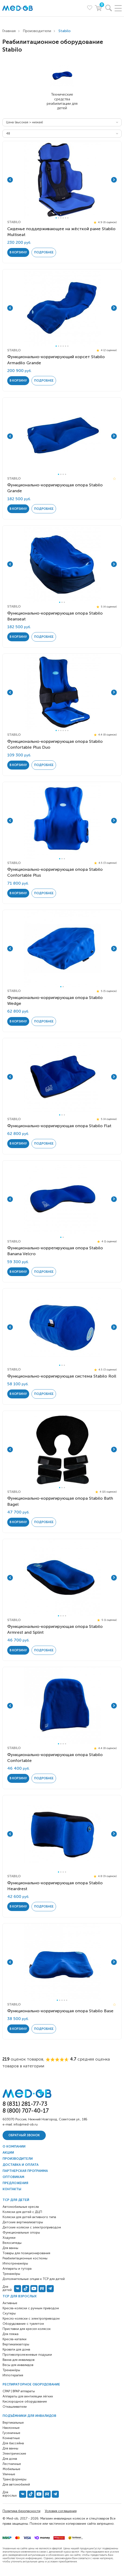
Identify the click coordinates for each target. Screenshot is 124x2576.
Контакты (12, 2189)
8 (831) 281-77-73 (25, 2103)
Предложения (15, 2183)
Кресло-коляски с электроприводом (31, 2319)
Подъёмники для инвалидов (29, 2416)
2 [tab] (58, 217)
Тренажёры (11, 2370)
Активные (10, 2303)
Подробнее (43, 252)
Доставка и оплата (21, 2165)
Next (114, 180)
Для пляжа (10, 2334)
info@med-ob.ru (26, 2124)
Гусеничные (11, 2433)
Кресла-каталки (14, 2339)
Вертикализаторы (16, 2344)
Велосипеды (12, 2243)
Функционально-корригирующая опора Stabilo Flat (59, 1125)
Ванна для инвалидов (19, 2360)
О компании (14, 2146)
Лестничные (12, 2464)
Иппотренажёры (15, 2263)
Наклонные (11, 2428)
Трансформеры (14, 2479)
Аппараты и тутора (17, 2269)
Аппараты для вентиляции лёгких (28, 2396)
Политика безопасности (21, 2511)
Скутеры (9, 2313)
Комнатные (11, 2438)
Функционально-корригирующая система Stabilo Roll (61, 1376)
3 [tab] (60, 217)
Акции (8, 2153)
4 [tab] (63, 217)
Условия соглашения (61, 2511)
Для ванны (10, 2448)
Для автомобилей (16, 2484)
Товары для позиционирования (26, 2253)
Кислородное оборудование (25, 2401)
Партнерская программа (25, 2171)
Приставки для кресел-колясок (27, 2329)
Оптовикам (13, 2177)
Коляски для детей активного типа (29, 2217)
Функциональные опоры (21, 2232)
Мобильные (11, 2469)
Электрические (14, 2454)
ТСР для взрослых (20, 2296)
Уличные (9, 2474)
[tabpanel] (62, 179)
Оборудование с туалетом (23, 2324)
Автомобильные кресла (21, 2207)
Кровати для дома (16, 2349)
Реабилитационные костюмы (25, 2258)
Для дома (10, 2459)
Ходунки (9, 2238)
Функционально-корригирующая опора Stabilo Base (60, 2010)
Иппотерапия (13, 2375)
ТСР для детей (16, 2200)
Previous (10, 180)
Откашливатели (15, 2407)
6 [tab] (67, 217)
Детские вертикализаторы (23, 2222)
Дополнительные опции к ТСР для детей (34, 2279)
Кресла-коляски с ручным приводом (31, 2308)
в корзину (18, 252)
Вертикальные (13, 2423)
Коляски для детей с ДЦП (22, 2212)
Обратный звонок (24, 2135)
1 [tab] (56, 217)
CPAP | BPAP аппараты (19, 2391)
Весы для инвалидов (18, 2365)
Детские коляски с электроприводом (32, 2227)
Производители (37, 31)
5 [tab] (65, 217)
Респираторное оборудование (31, 2384)
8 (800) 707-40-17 (26, 2110)
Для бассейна (13, 2443)
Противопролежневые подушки (27, 2355)
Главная (9, 31)
